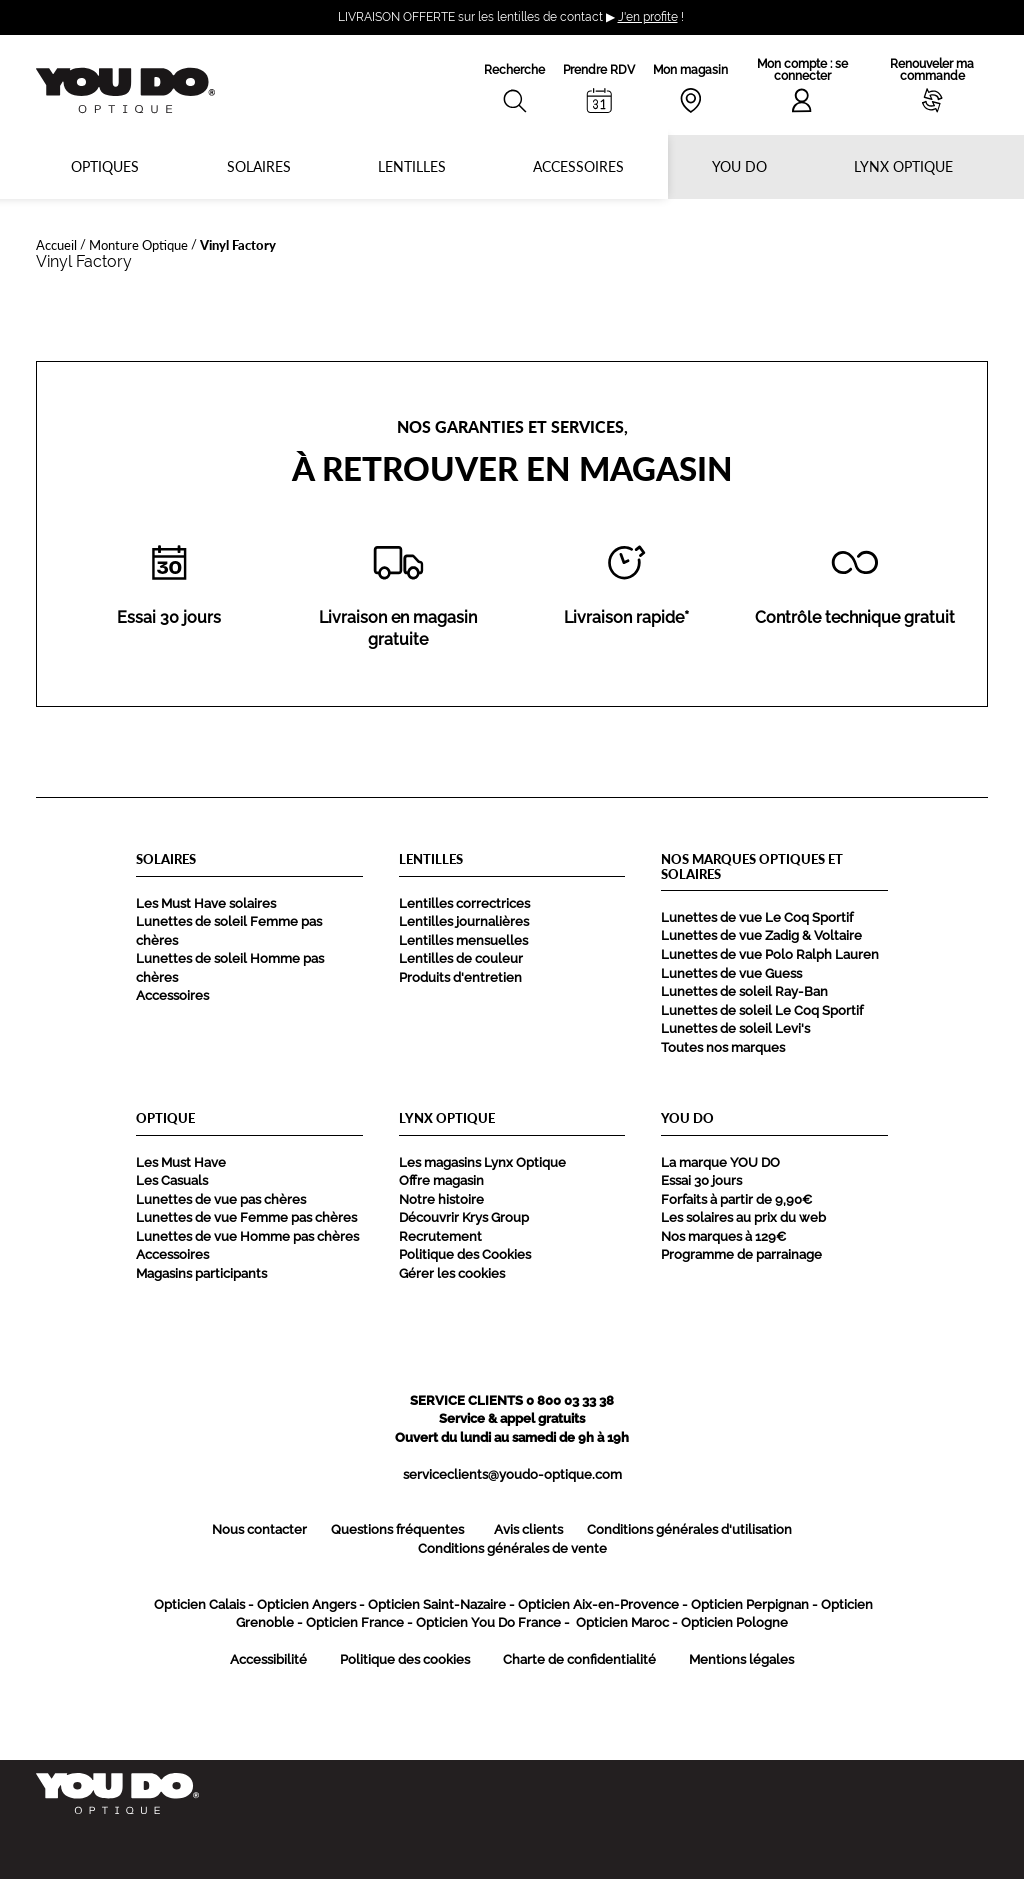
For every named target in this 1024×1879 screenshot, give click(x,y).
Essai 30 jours (701, 1180)
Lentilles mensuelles (463, 940)
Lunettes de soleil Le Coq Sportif (762, 1010)
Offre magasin (441, 1180)
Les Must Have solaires (206, 903)
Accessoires (578, 166)
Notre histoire (441, 1199)
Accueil (56, 244)
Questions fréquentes (397, 1529)
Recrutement (440, 1236)
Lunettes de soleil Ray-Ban (744, 991)
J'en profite (648, 17)
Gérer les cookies (452, 1273)
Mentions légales (741, 1659)
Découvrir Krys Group (464, 1217)
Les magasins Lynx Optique (482, 1162)
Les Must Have (181, 1162)
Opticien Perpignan (750, 1604)
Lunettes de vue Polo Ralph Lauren (770, 954)
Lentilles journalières (464, 921)
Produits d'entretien (460, 977)
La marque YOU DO (720, 1162)
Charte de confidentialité (579, 1659)
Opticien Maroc (622, 1622)
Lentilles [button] (412, 166)
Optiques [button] (105, 166)
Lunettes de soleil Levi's (735, 1028)
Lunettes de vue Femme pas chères (246, 1217)
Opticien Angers (306, 1604)
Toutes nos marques (723, 1047)
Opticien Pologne (734, 1622)
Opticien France (355, 1622)
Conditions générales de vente (512, 1548)
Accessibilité (268, 1659)
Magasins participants (201, 1273)
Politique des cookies (405, 1659)
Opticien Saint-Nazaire (437, 1604)
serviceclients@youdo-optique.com (512, 1474)
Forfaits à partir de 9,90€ (736, 1199)
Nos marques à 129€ (723, 1236)
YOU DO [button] (739, 166)
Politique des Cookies (465, 1254)
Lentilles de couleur (461, 958)
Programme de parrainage (741, 1254)
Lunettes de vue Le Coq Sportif (757, 917)
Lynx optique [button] (903, 166)
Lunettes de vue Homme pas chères (247, 1236)
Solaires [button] (259, 166)
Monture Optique (138, 244)
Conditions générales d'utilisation (689, 1529)
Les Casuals (172, 1180)
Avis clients (528, 1529)
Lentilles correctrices (464, 903)
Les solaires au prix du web (743, 1217)
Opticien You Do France (488, 1622)
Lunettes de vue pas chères (221, 1199)
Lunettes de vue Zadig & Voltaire (761, 935)
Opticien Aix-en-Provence (598, 1604)
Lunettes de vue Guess (731, 973)
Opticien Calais (199, 1604)
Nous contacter (259, 1529)
